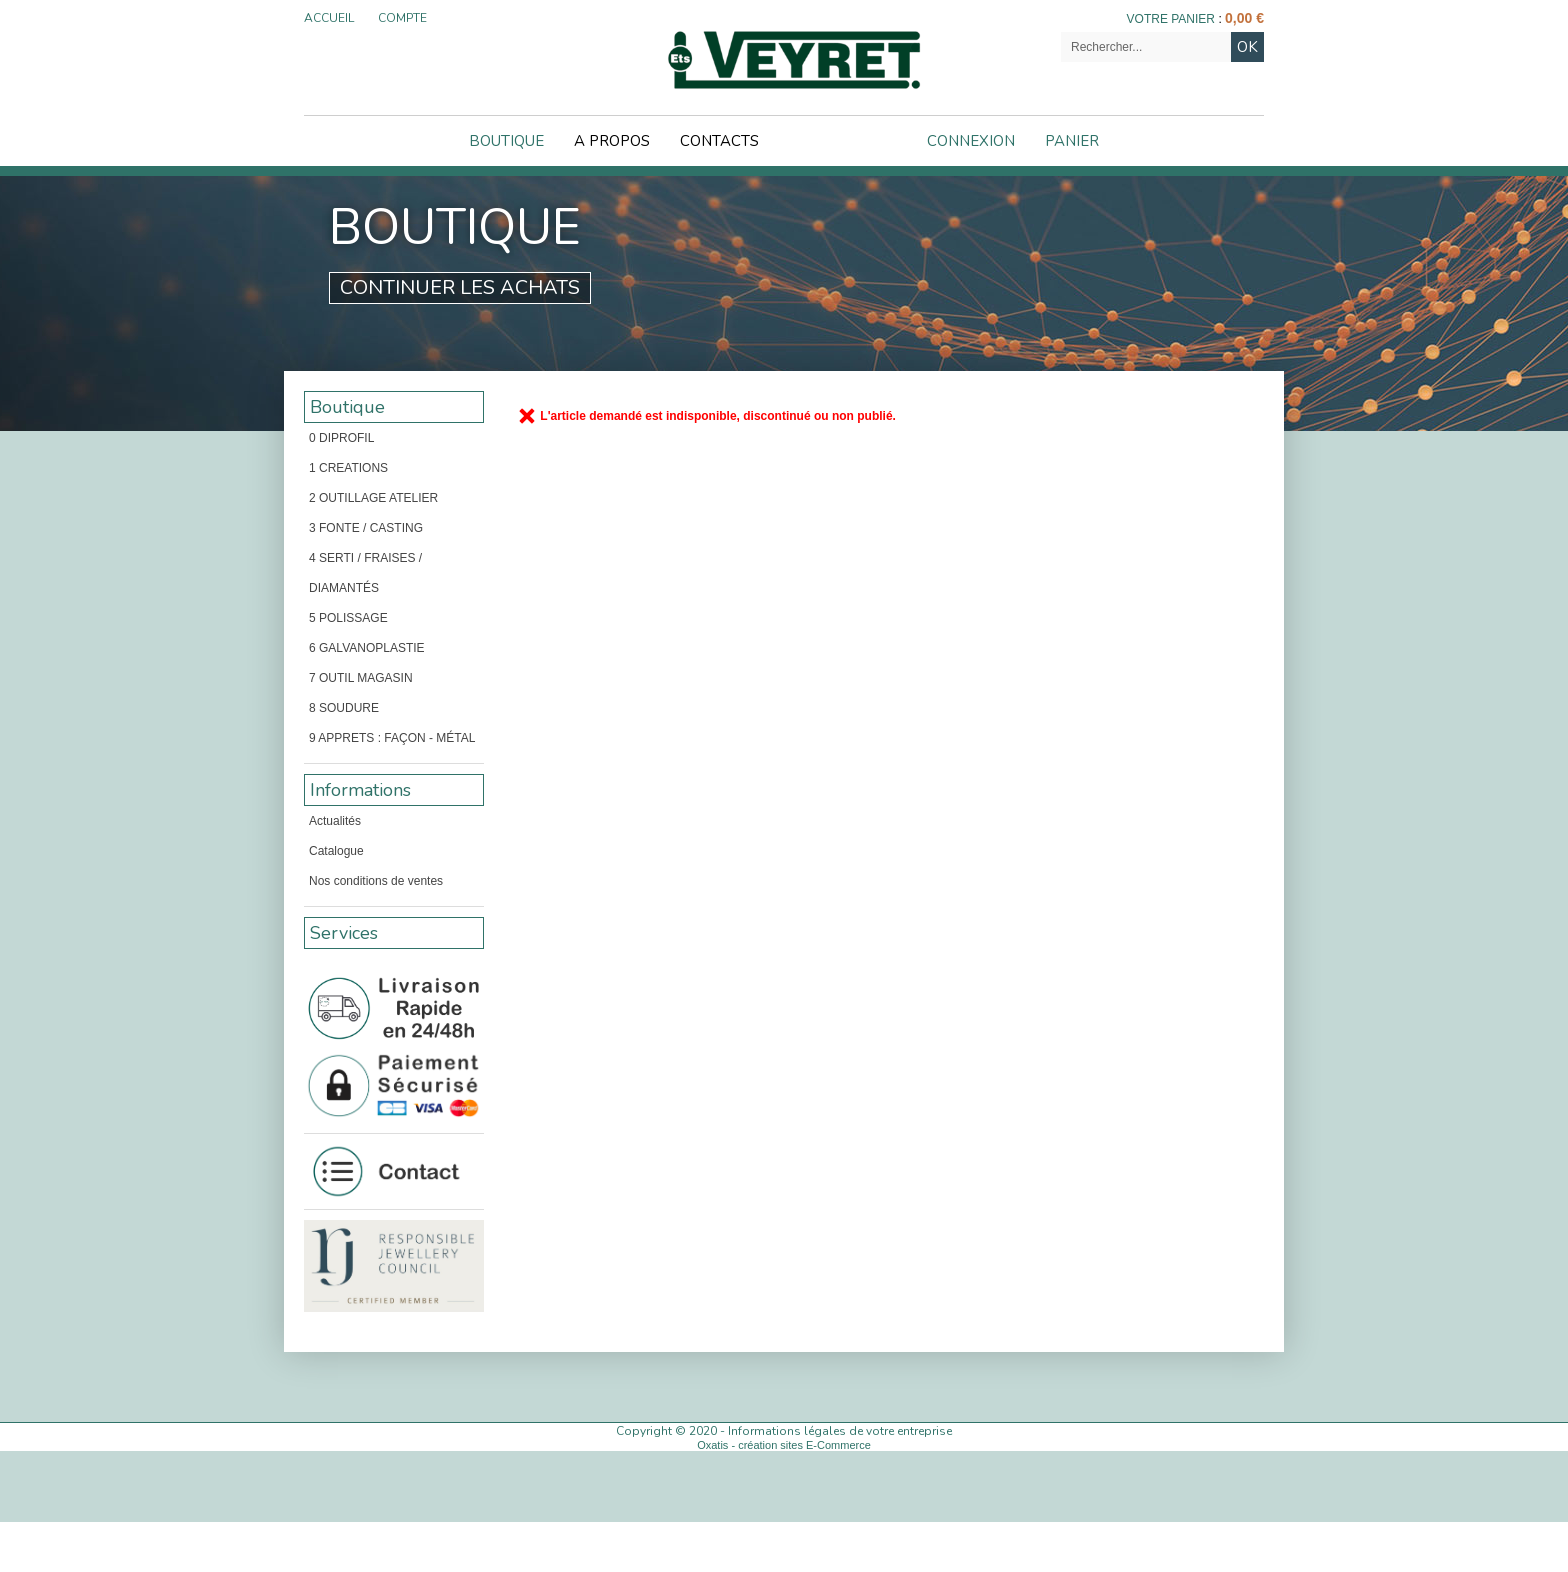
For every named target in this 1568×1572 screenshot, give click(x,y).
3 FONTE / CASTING (366, 528)
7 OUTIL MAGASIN (361, 678)
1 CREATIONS (348, 468)
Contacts (719, 141)
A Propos (612, 141)
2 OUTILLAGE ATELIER (373, 498)
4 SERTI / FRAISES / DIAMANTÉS (365, 573)
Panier (1072, 141)
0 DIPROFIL (341, 438)
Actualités (335, 821)
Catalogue (336, 851)
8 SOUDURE (344, 708)
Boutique (506, 141)
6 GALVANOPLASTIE (367, 648)
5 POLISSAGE (348, 618)
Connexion (971, 141)
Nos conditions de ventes (376, 881)
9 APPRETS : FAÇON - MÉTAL (392, 738)
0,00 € (1244, 18)
